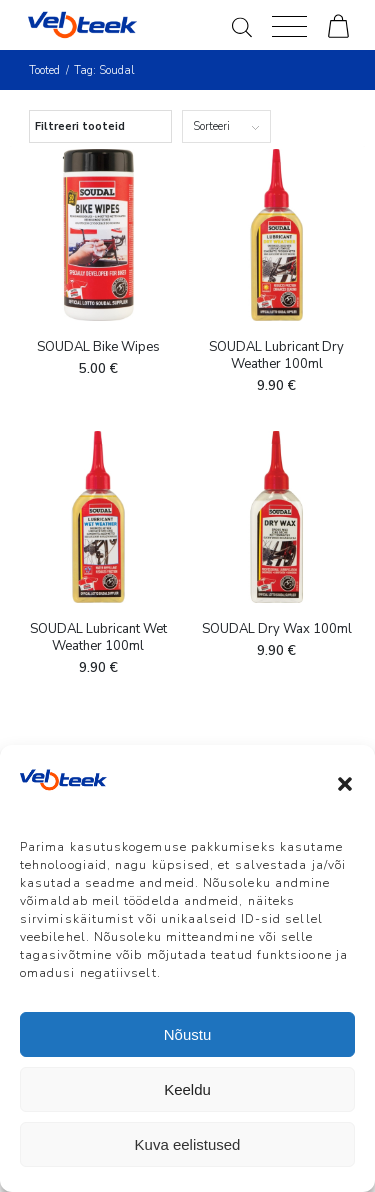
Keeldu (187, 1089)
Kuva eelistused (188, 1144)
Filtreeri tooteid (80, 126)
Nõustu (188, 1034)
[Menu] (289, 25)
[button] (345, 784)
